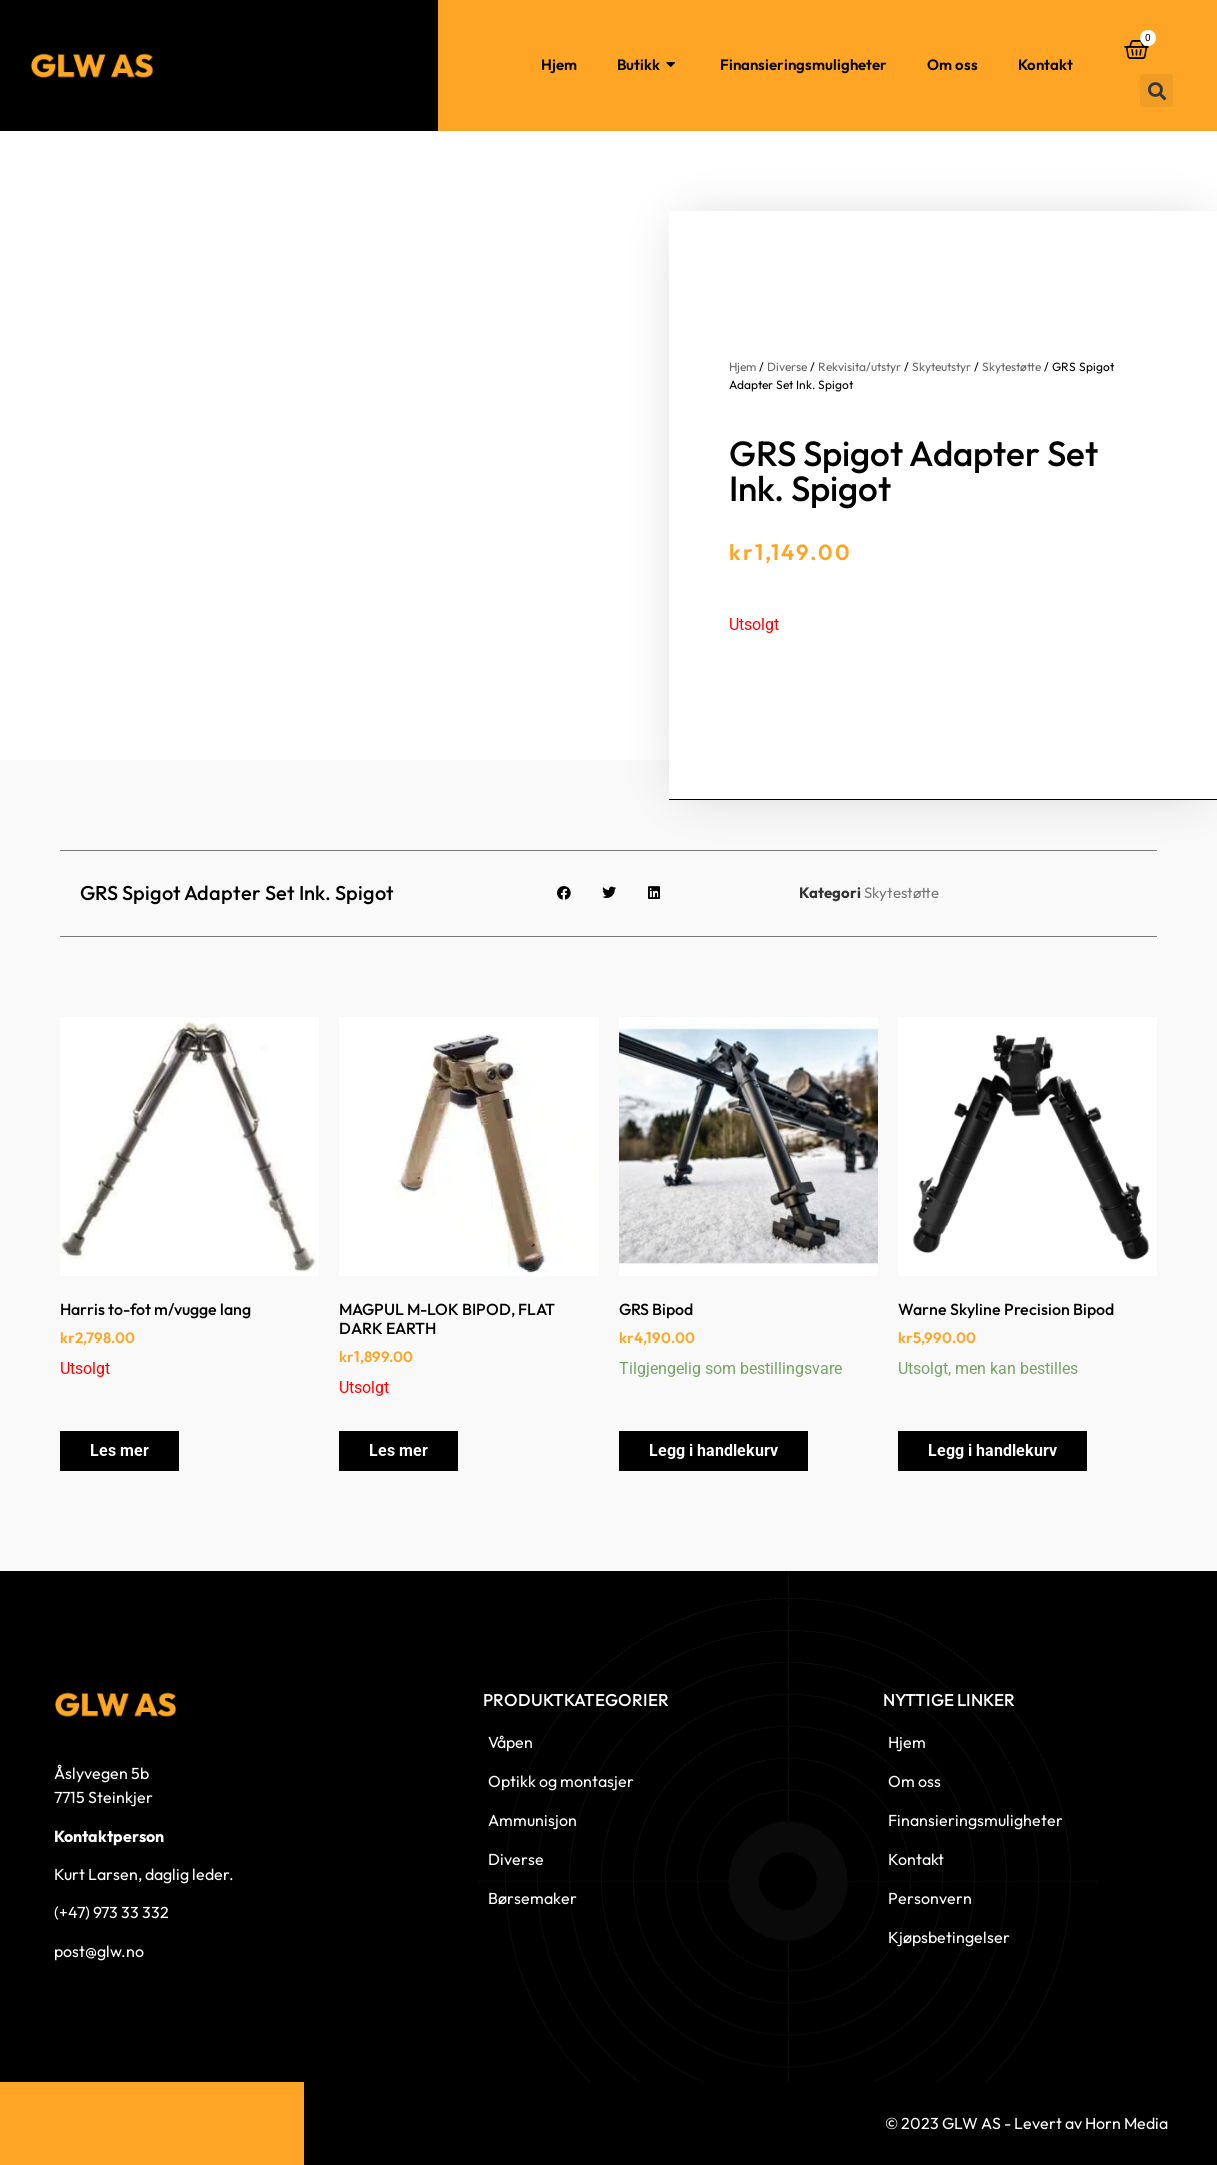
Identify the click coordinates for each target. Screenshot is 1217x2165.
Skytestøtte (1011, 366)
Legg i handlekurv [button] (713, 1450)
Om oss (952, 64)
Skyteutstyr (941, 366)
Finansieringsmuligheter (803, 64)
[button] (1156, 90)
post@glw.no (99, 1951)
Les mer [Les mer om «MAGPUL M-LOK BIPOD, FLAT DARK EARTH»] (398, 1450)
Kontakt (1045, 64)
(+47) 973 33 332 (111, 1912)
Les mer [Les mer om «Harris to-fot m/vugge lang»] (119, 1450)
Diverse (787, 366)
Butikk (648, 65)
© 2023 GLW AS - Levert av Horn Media (1026, 2123)
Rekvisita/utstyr (859, 366)
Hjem (559, 64)
